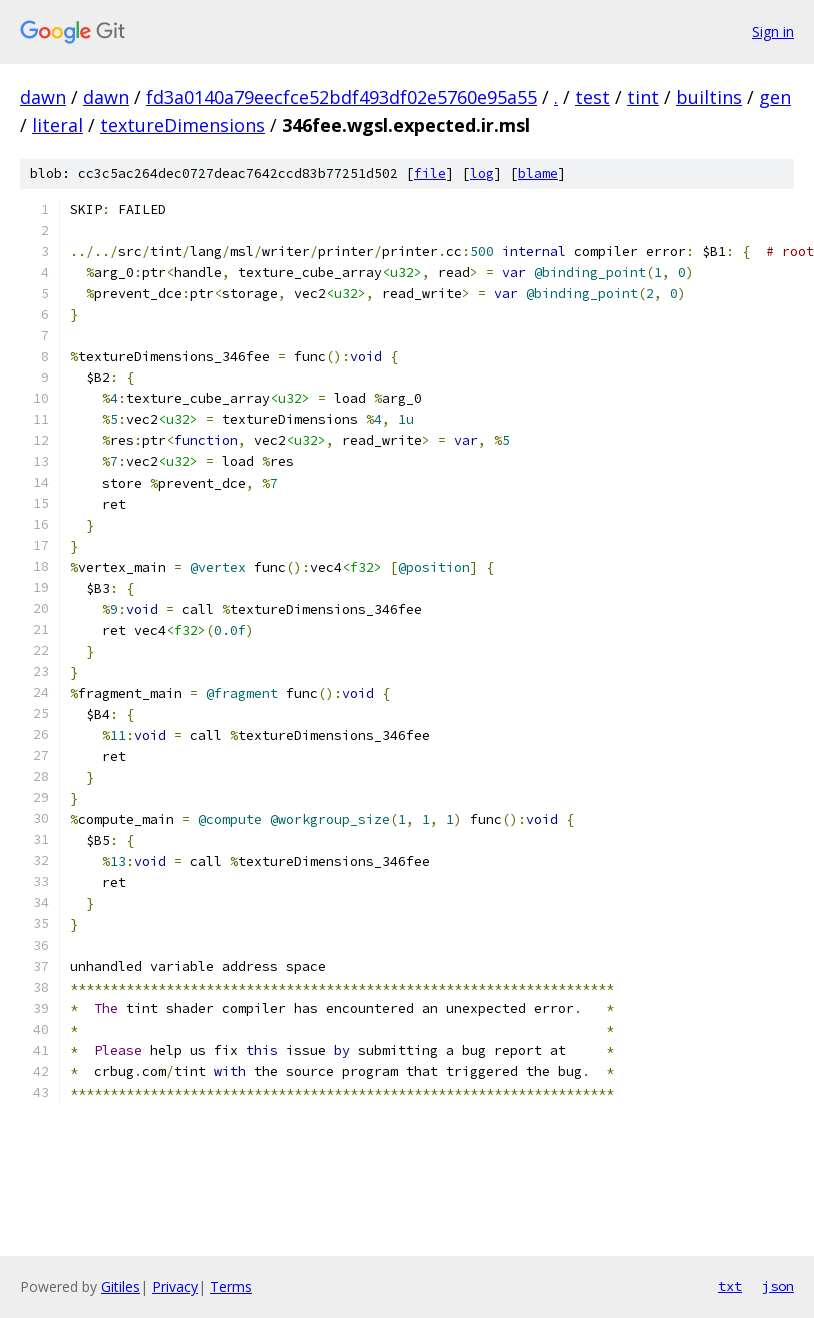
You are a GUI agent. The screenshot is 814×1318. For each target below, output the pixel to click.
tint (643, 97)
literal (57, 125)
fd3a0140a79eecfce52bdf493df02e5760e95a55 (341, 97)
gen (775, 97)
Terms (231, 1286)
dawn (43, 97)
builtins (709, 97)
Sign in (773, 31)
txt (730, 1286)
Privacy (175, 1286)
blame (538, 173)
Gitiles (120, 1286)
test (592, 97)
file (430, 173)
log (482, 173)
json (778, 1286)
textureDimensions (182, 125)
